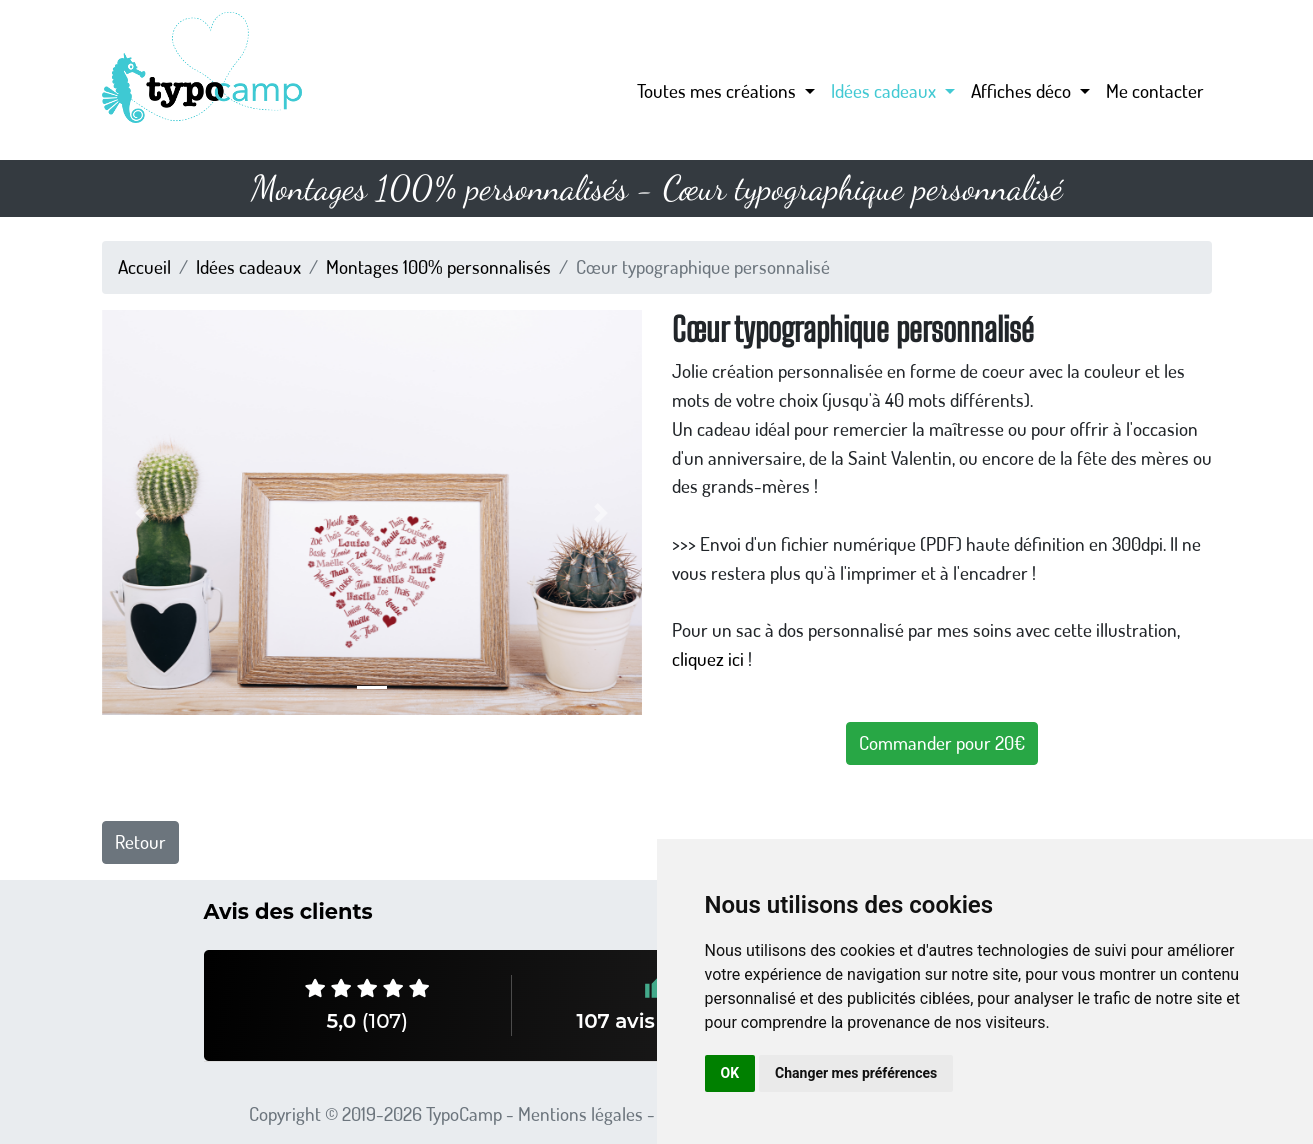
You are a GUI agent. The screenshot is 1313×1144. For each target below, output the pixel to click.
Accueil (144, 266)
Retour (140, 841)
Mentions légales (580, 1113)
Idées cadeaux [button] (885, 90)
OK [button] (730, 1073)
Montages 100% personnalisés (438, 266)
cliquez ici (708, 658)
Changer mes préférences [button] (856, 1073)
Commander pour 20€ (942, 742)
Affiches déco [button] (1023, 90)
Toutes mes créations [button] (718, 90)
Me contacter (1155, 90)
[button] (142, 512)
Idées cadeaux (248, 266)
